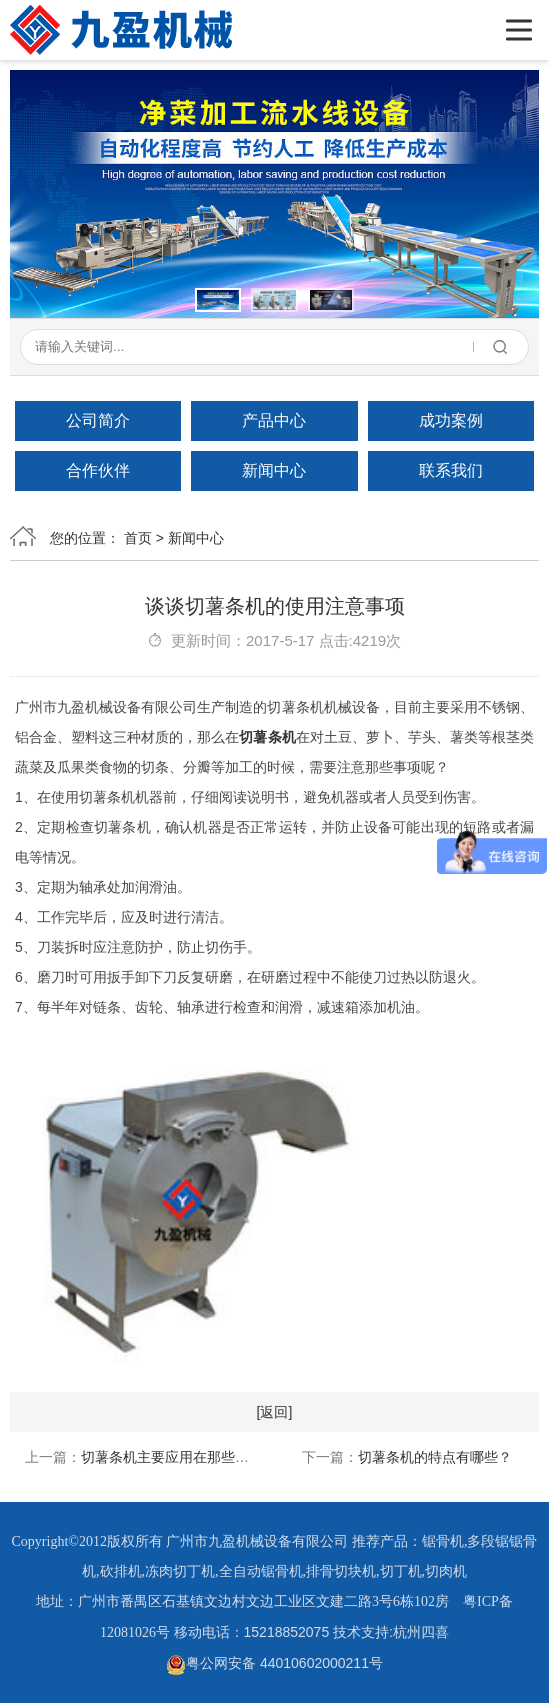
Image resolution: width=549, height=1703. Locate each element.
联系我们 (451, 470)
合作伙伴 (98, 470)
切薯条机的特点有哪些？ (435, 1457)
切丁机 (401, 1571)
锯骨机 (443, 1541)
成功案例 (451, 420)
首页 (138, 538)
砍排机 (121, 1571)
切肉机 (446, 1571)
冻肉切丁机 (180, 1571)
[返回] (275, 1412)
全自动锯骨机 (261, 1571)
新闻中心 (274, 470)
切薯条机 (267, 737)
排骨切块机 (341, 1571)
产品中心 (274, 420)
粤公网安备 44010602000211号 (274, 1663)
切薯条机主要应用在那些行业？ (179, 1457)
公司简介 (98, 420)
